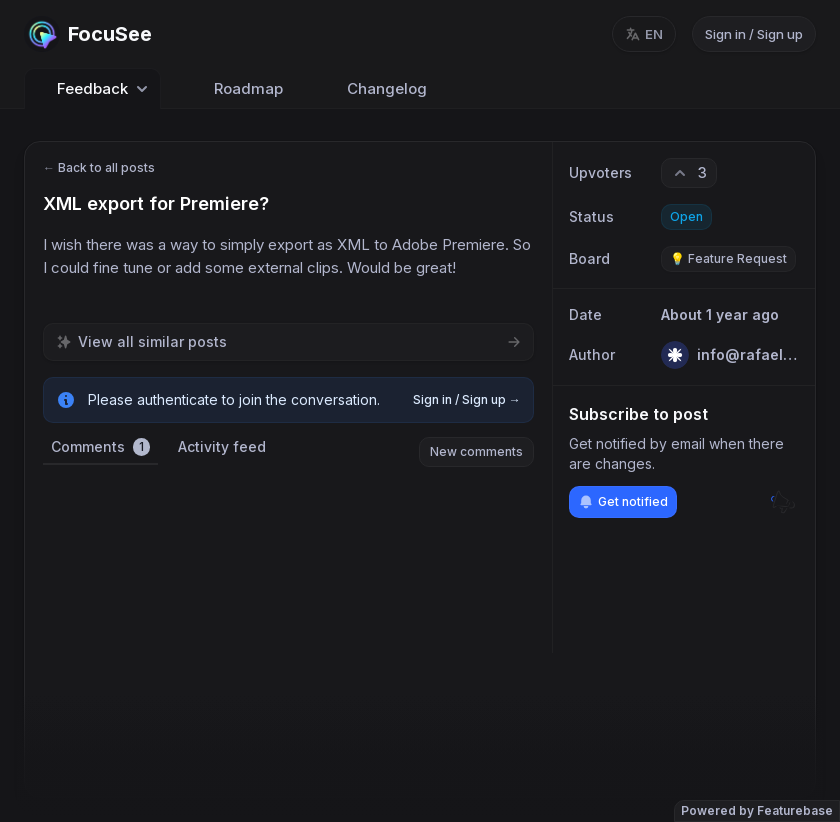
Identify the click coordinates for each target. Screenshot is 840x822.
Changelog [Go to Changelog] (375, 89)
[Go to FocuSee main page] (88, 34)
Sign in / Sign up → (467, 399)
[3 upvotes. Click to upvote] (689, 173)
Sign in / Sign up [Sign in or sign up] (754, 34)
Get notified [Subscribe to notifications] (623, 502)
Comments (100, 447)
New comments (476, 451)
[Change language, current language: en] (644, 34)
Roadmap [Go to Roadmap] (236, 89)
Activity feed (222, 446)
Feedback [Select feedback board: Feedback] (92, 89)
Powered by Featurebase (757, 810)
